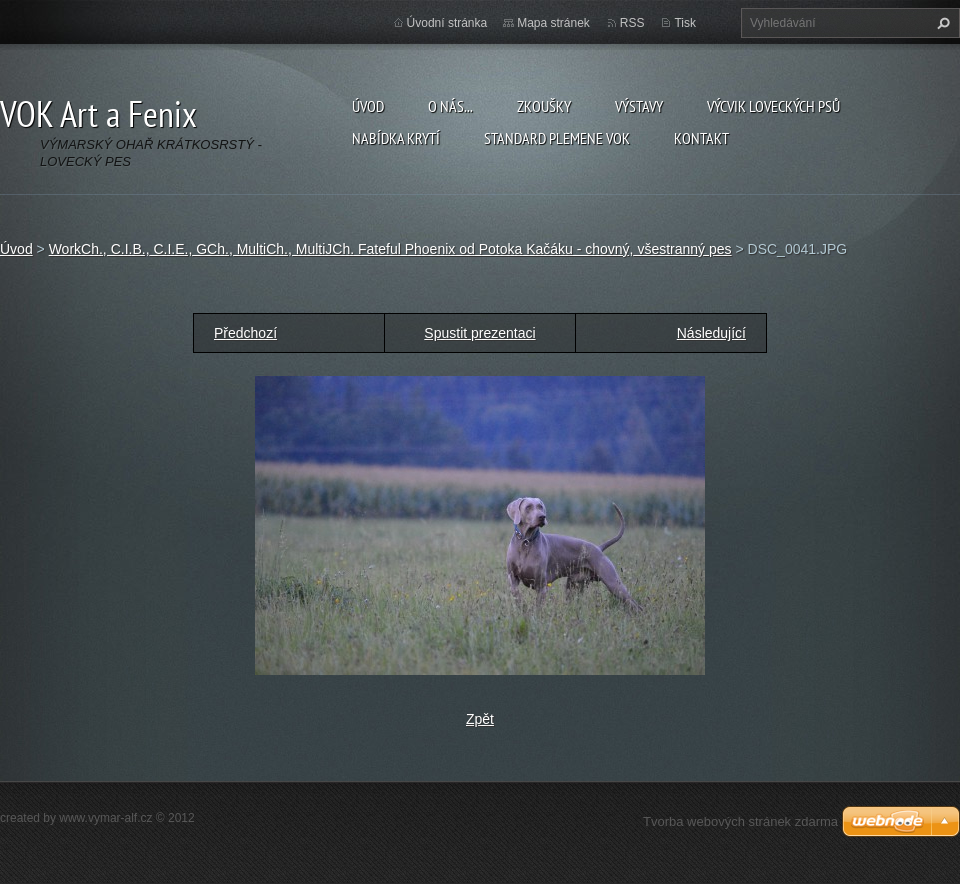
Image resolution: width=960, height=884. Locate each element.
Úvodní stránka (447, 23)
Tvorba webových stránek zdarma (740, 821)
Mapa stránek (553, 23)
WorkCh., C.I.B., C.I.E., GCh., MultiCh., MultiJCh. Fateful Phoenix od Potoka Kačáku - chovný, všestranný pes (390, 249)
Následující (711, 333)
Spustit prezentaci (479, 333)
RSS (632, 23)
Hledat (941, 23)
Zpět (480, 719)
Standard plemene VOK (557, 138)
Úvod (368, 106)
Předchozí (245, 333)
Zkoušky (544, 106)
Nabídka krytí (396, 138)
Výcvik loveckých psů (773, 106)
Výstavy (639, 106)
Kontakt (701, 138)
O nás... (450, 106)
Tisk (685, 23)
